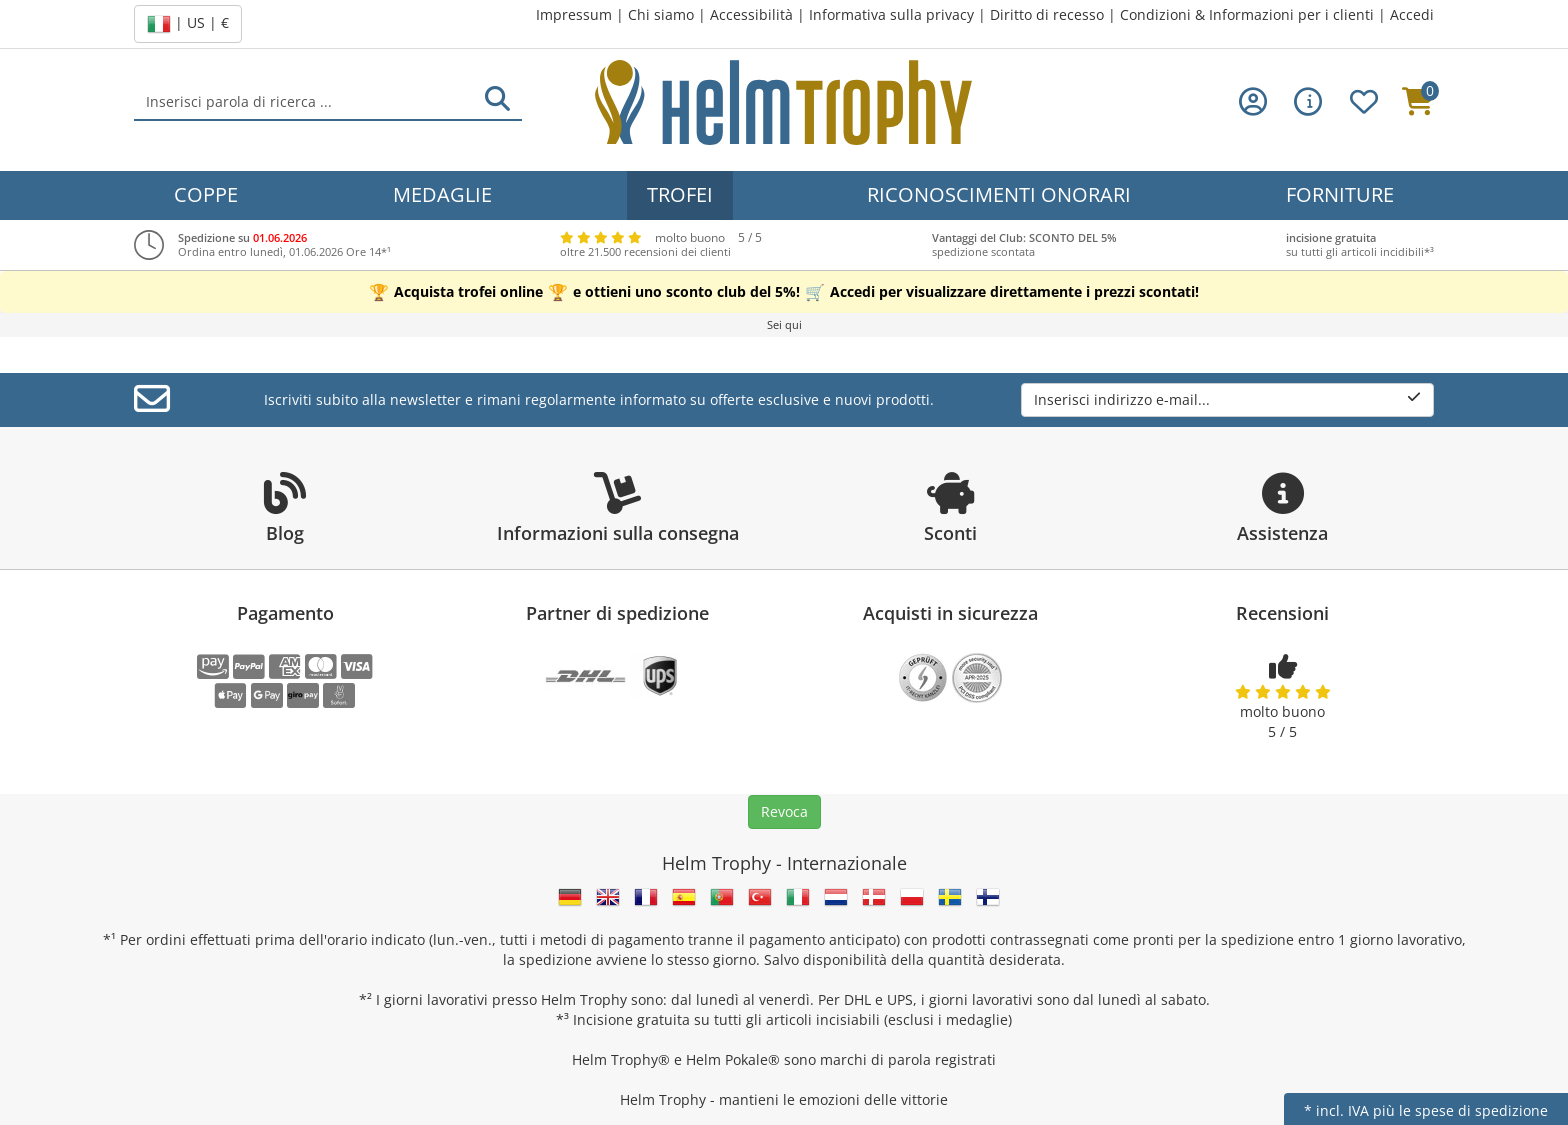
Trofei (680, 194)
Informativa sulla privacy (891, 14)
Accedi (1412, 14)
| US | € (188, 24)
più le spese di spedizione (1460, 1110)
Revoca (784, 811)
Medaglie (442, 194)
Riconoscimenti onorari (999, 194)
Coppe (206, 194)
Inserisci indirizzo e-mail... (1227, 399)
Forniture (1340, 194)
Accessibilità (751, 14)
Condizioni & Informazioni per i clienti (1247, 14)
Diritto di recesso (1047, 14)
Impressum (574, 14)
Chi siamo (661, 14)
